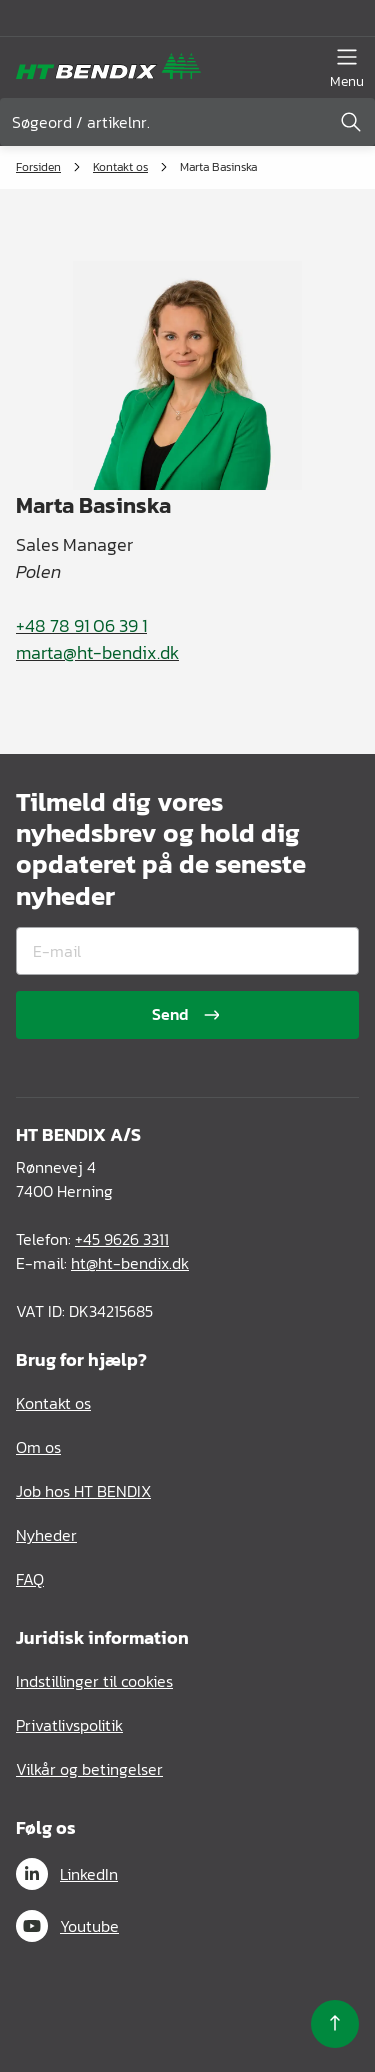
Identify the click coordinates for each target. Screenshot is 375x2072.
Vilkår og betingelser (89, 1769)
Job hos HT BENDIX (83, 1491)
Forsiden (38, 167)
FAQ (30, 1579)
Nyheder (46, 1535)
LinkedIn (67, 1874)
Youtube (67, 1926)
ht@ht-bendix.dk (130, 1263)
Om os (38, 1447)
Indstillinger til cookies (94, 1681)
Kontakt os (120, 167)
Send (188, 1014)
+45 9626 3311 (122, 1239)
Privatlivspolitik (69, 1725)
